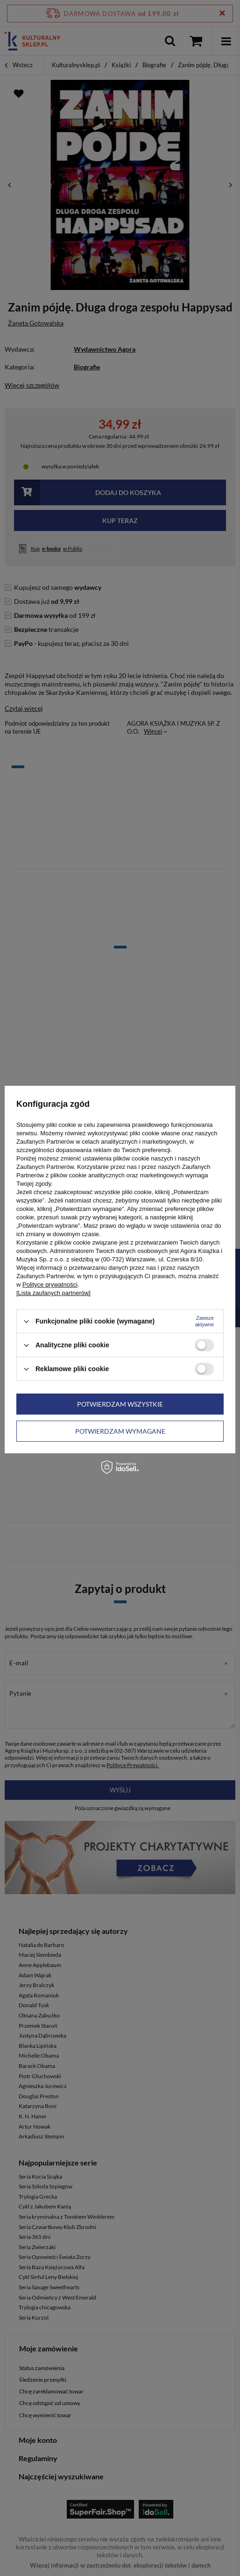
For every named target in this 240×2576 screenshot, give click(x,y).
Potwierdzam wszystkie (120, 1404)
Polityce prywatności (50, 1284)
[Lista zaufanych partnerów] (53, 1292)
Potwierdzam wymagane (120, 1431)
